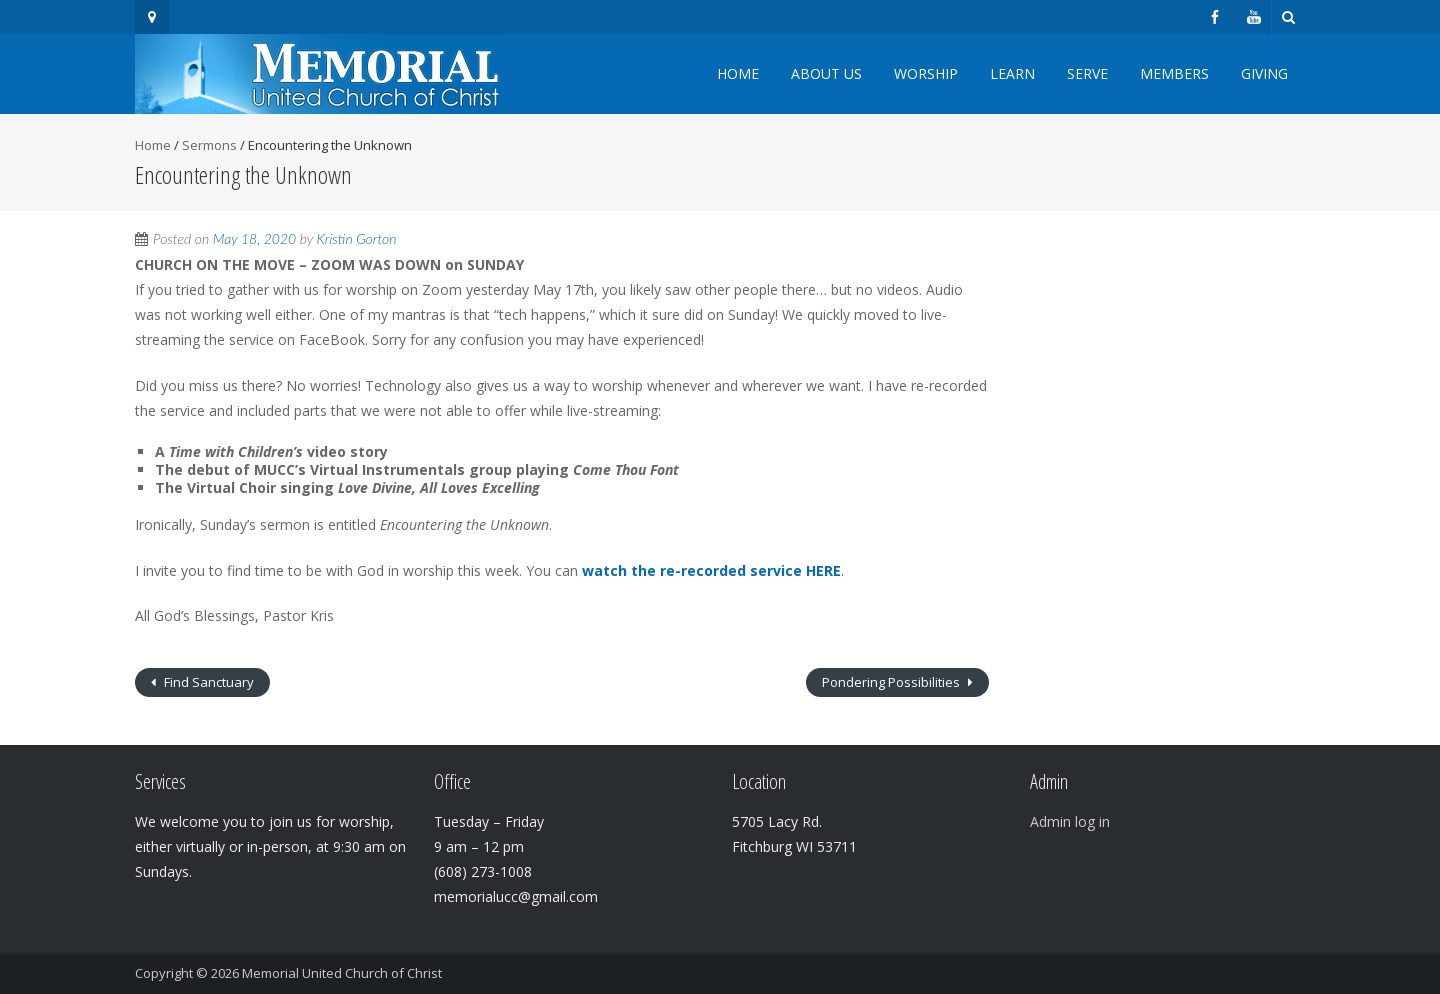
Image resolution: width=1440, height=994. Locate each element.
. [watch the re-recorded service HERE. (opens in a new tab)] (842, 570)
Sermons (209, 145)
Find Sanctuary (207, 682)
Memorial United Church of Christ (342, 973)
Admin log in (1070, 821)
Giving (1264, 73)
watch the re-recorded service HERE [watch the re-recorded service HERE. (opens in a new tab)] (711, 570)
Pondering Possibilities (892, 682)
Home (738, 73)
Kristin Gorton (357, 238)
